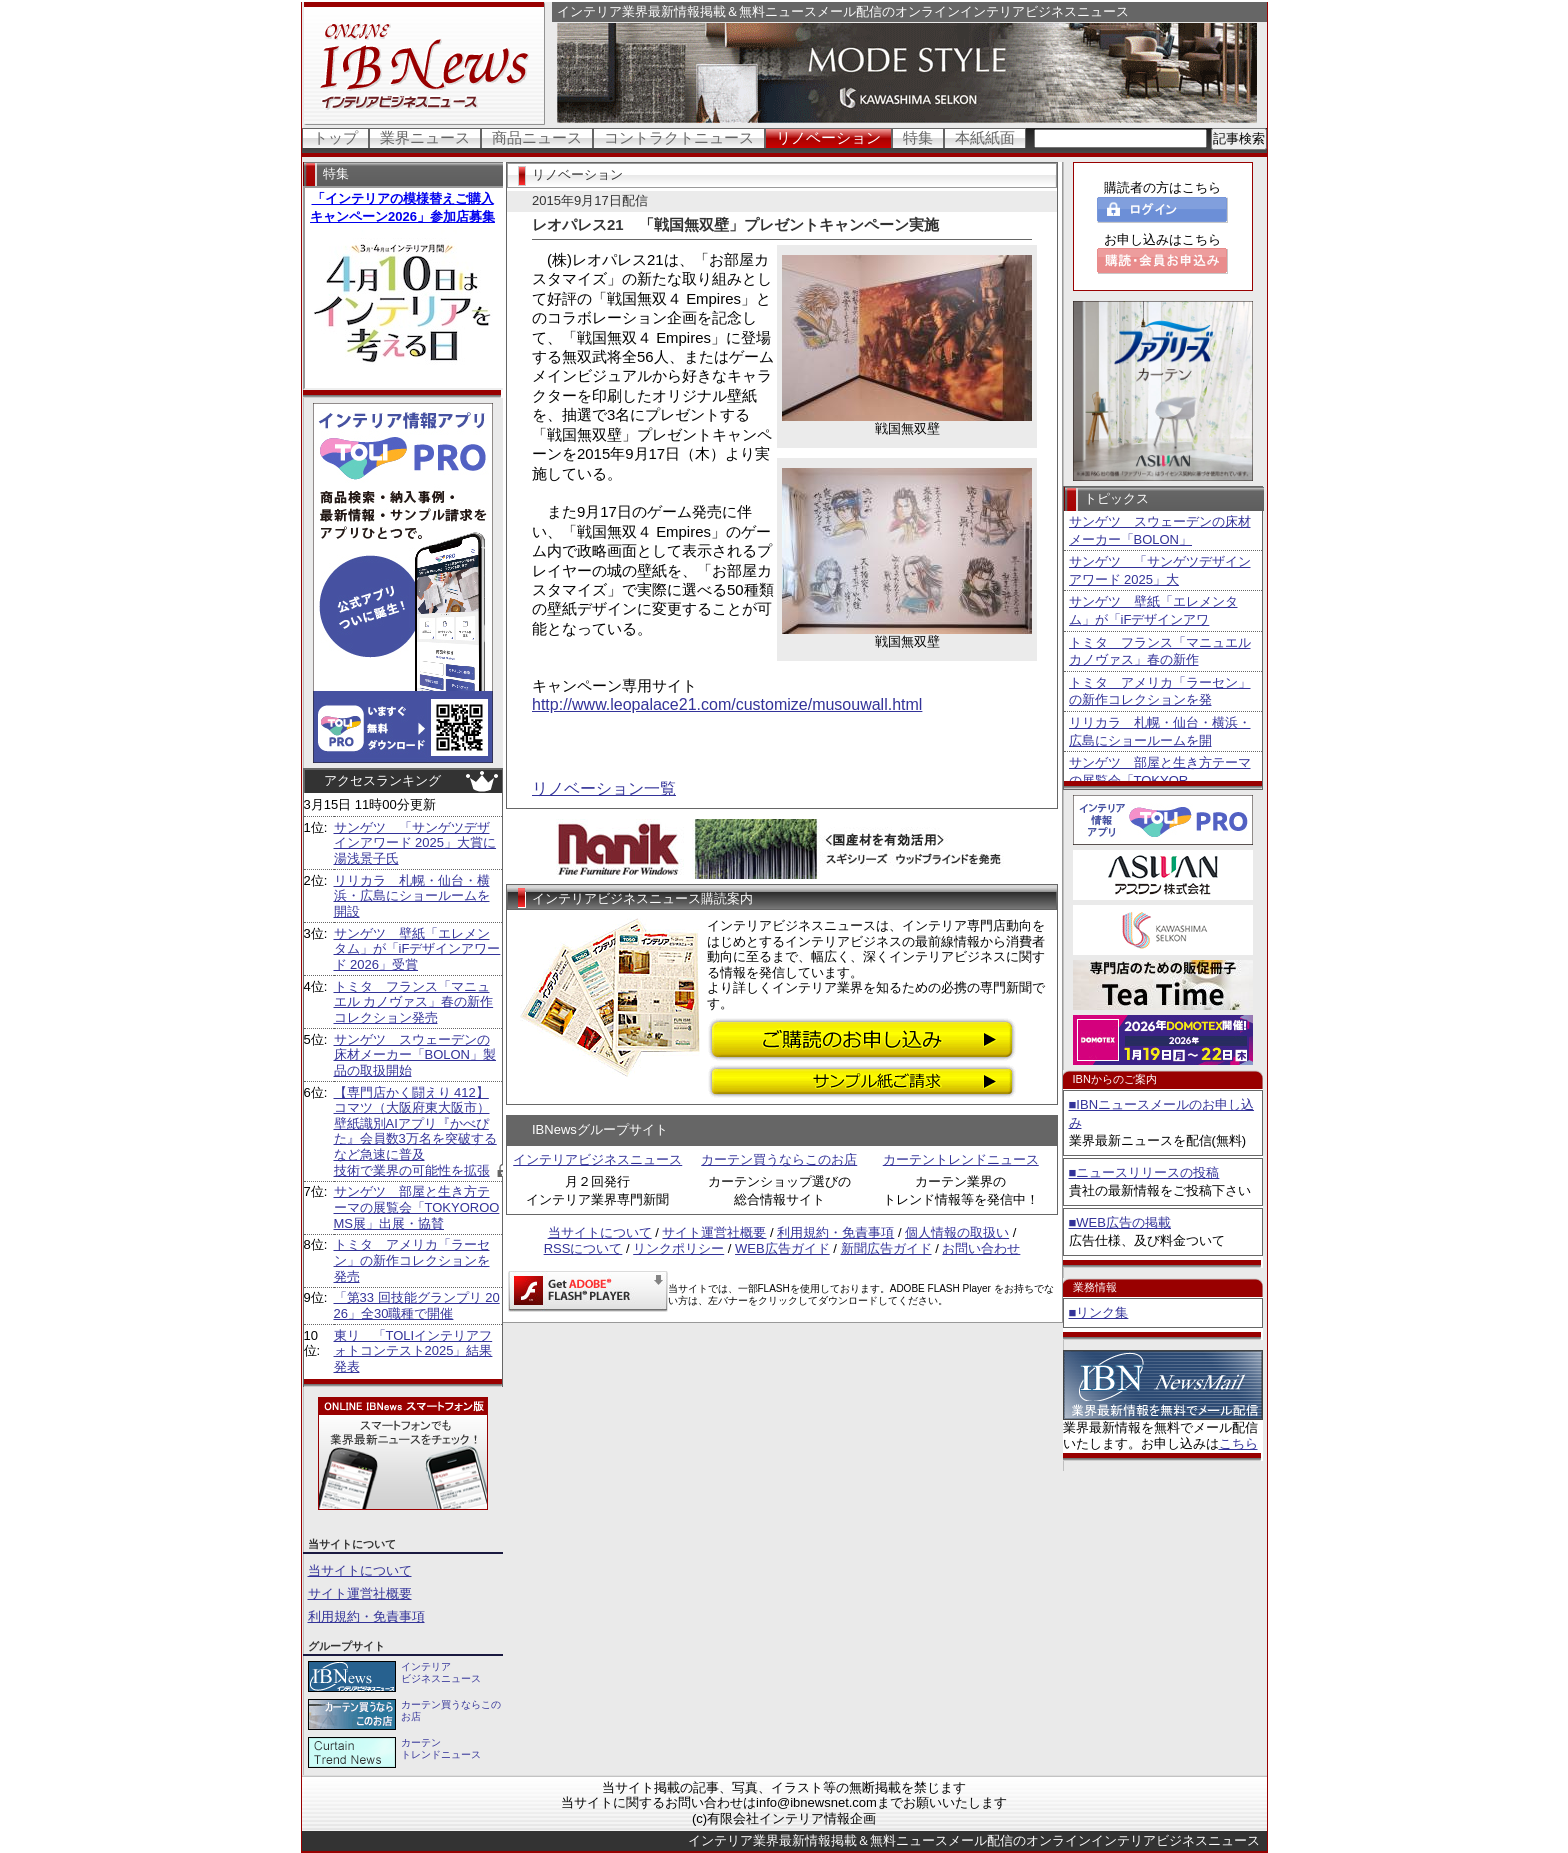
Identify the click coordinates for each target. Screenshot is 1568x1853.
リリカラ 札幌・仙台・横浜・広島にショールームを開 (1160, 731)
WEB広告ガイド (782, 1248)
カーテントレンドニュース (961, 1159)
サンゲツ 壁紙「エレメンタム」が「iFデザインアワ (1153, 610)
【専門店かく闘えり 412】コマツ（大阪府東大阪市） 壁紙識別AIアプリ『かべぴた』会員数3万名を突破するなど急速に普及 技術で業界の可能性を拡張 (415, 1131)
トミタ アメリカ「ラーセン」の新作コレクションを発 (1160, 691)
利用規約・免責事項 (366, 1616)
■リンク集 (1099, 1312)
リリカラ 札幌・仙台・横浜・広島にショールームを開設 (412, 896)
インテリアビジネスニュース (597, 1159)
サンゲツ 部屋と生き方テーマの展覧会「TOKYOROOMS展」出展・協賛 (417, 1207)
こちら (1238, 1443)
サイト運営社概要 (360, 1593)
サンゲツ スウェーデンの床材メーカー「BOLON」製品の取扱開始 (415, 1055)
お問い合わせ (981, 1248)
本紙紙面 (985, 137)
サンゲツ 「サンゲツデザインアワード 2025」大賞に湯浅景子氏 (415, 843)
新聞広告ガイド (886, 1248)
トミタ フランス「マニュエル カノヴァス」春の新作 (1160, 651)
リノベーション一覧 (604, 788)
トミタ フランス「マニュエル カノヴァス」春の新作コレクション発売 (414, 1002)
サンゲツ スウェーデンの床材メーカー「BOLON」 (1160, 530)
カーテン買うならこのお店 (779, 1159)
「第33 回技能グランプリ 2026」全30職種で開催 (417, 1305)
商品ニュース (537, 137)
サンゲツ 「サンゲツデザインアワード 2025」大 (1160, 570)
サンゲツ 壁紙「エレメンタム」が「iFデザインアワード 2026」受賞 (417, 949)
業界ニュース (425, 137)
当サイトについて (360, 1570)
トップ (335, 137)
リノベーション (828, 137)
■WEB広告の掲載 (1120, 1222)
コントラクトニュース (679, 137)
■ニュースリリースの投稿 (1144, 1172)
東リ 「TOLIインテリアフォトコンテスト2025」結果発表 (413, 1351)
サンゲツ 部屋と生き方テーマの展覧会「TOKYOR (1160, 771)
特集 (918, 137)
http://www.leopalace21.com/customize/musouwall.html (727, 704)
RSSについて (583, 1248)
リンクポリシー (678, 1248)
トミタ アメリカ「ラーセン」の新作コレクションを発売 (412, 1260)
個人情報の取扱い (957, 1232)
